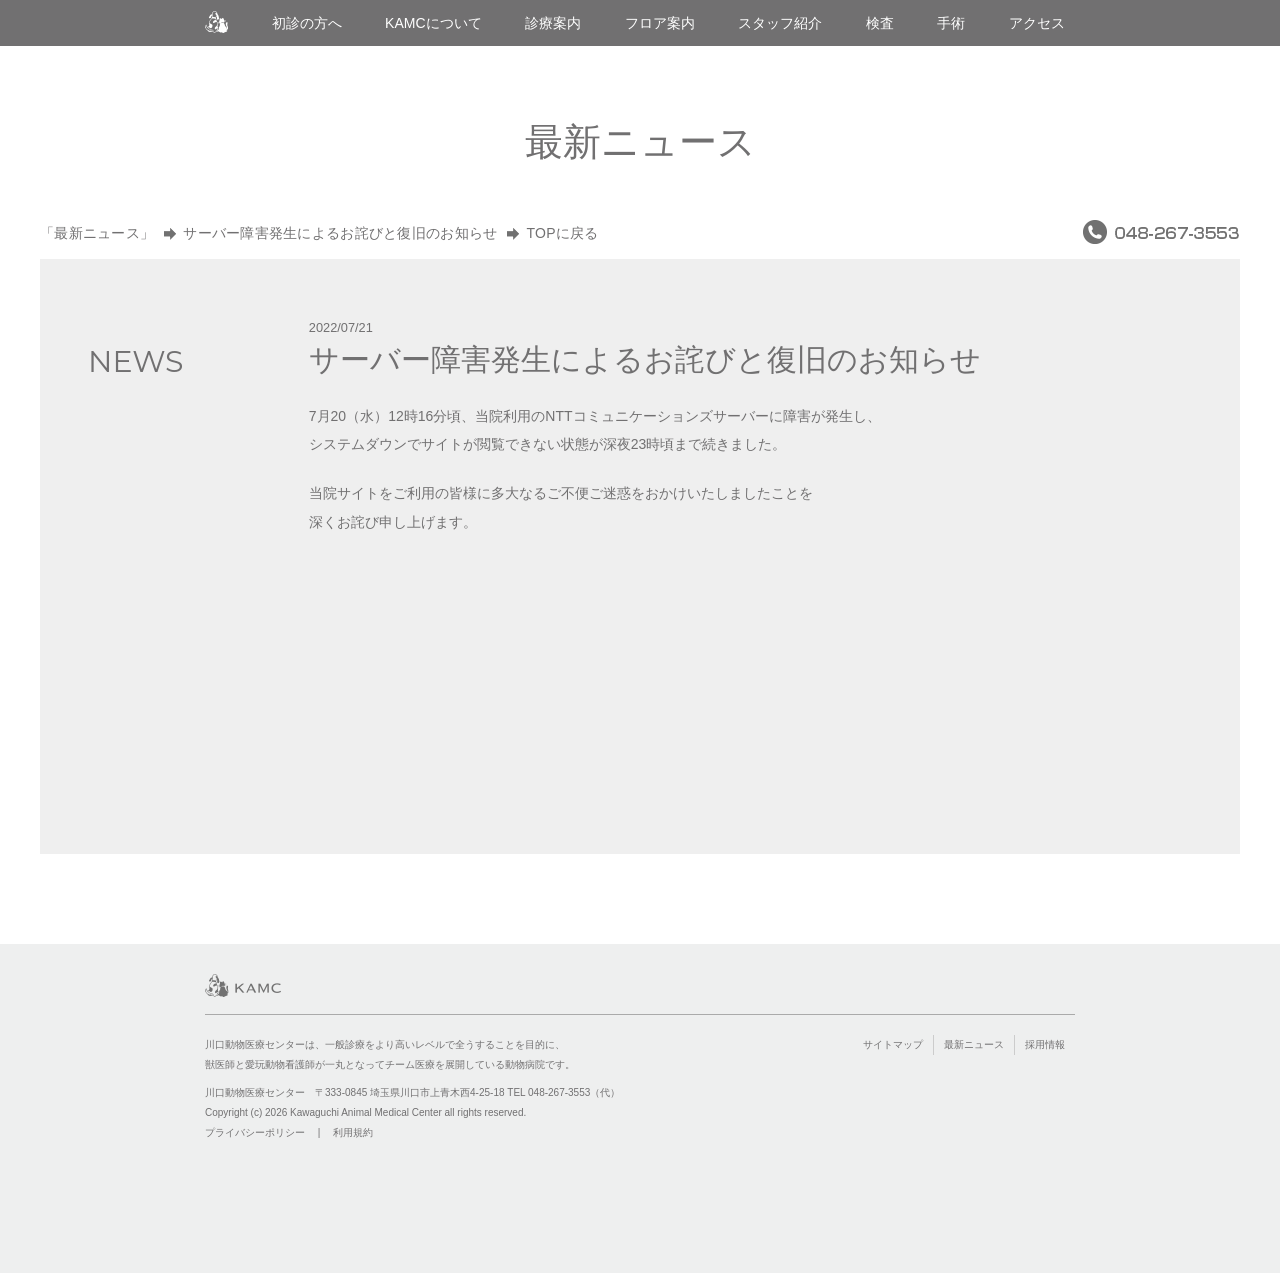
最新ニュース (974, 1044)
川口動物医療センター (216, 22)
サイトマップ (893, 1044)
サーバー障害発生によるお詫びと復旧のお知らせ (340, 233)
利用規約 (353, 1132)
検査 (880, 23)
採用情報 (1045, 1044)
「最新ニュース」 (97, 233)
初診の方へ (307, 23)
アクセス (1037, 23)
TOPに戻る (562, 233)
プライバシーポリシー (255, 1132)
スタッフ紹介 (780, 23)
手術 (951, 23)
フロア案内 (660, 23)
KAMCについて (433, 23)
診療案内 (553, 23)
